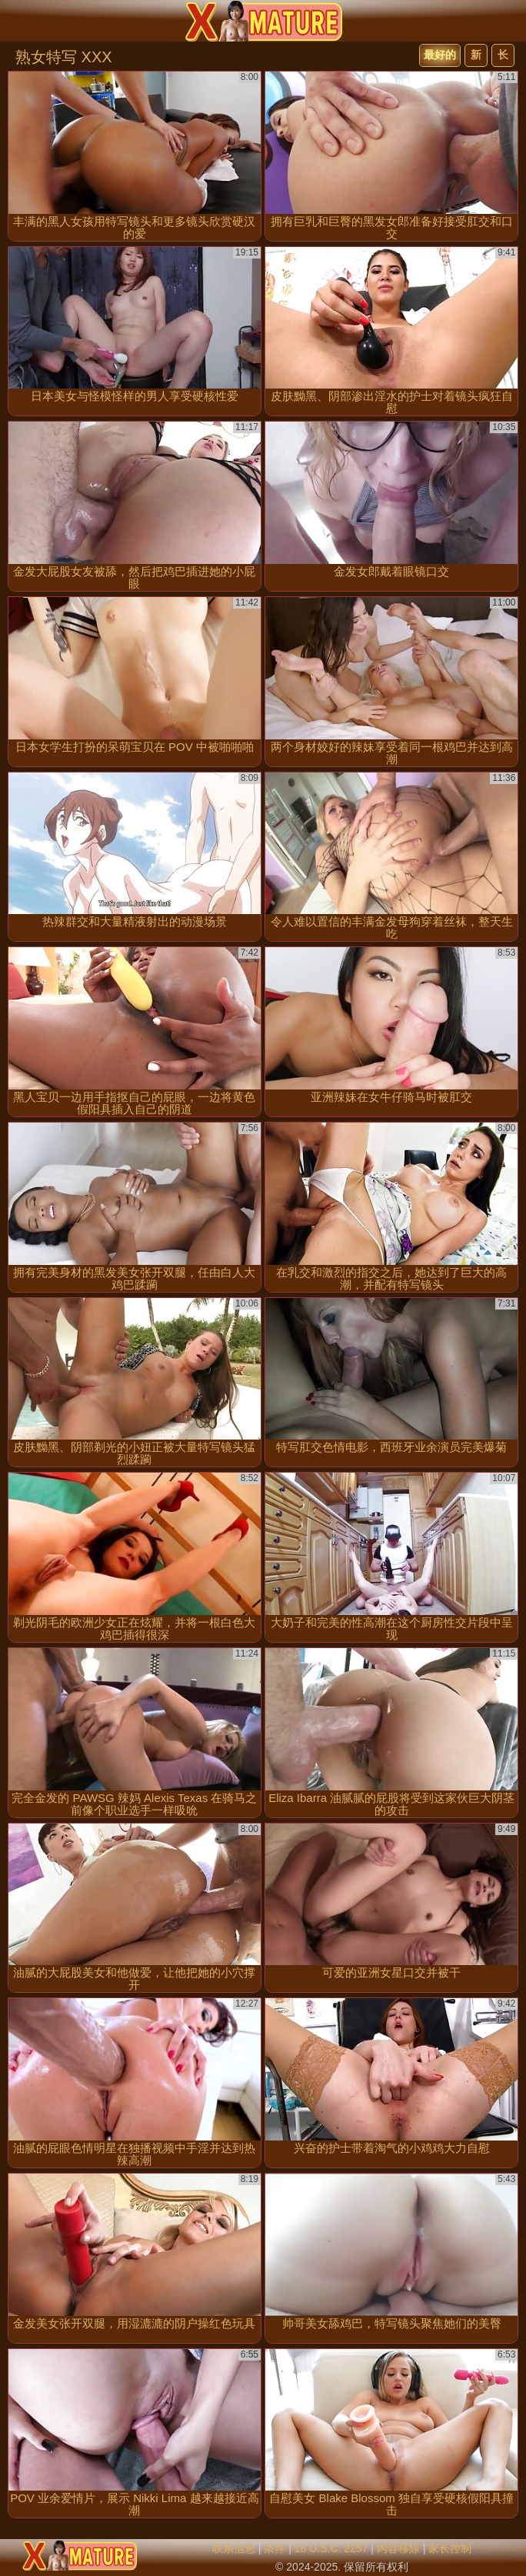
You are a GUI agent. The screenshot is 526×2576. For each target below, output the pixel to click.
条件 (274, 2548)
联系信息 (233, 2548)
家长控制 (449, 2548)
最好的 (440, 54)
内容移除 (398, 2548)
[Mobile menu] (14, 20)
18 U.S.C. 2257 (331, 2548)
